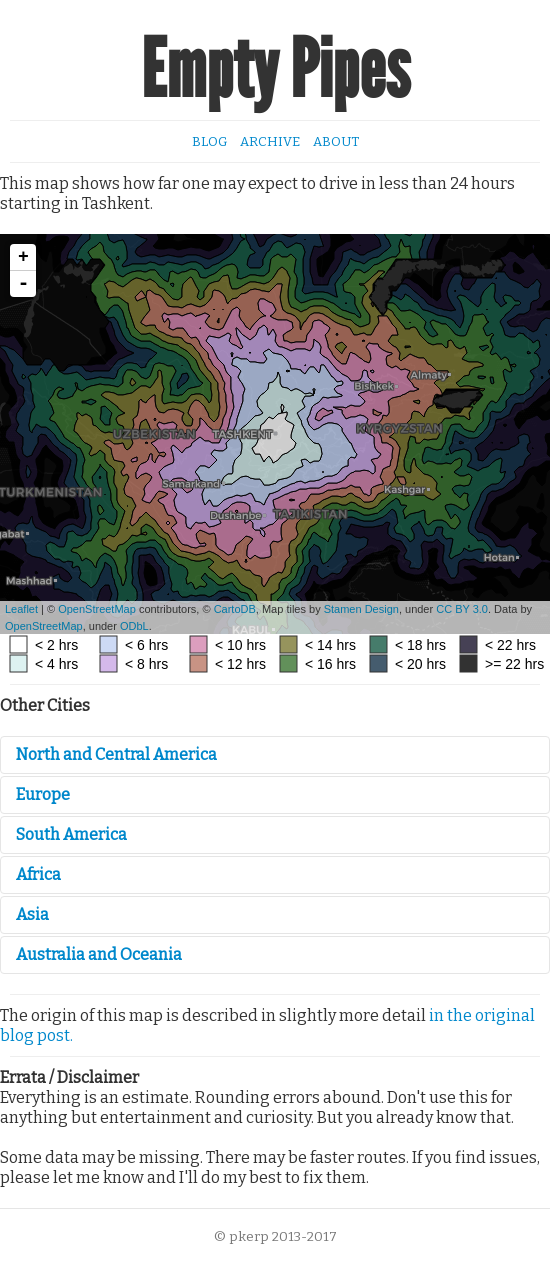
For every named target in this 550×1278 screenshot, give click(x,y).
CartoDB (235, 609)
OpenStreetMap (97, 609)
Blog (209, 141)
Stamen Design (361, 609)
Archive (270, 141)
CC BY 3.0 (462, 609)
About (336, 141)
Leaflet (21, 609)
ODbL (134, 626)
